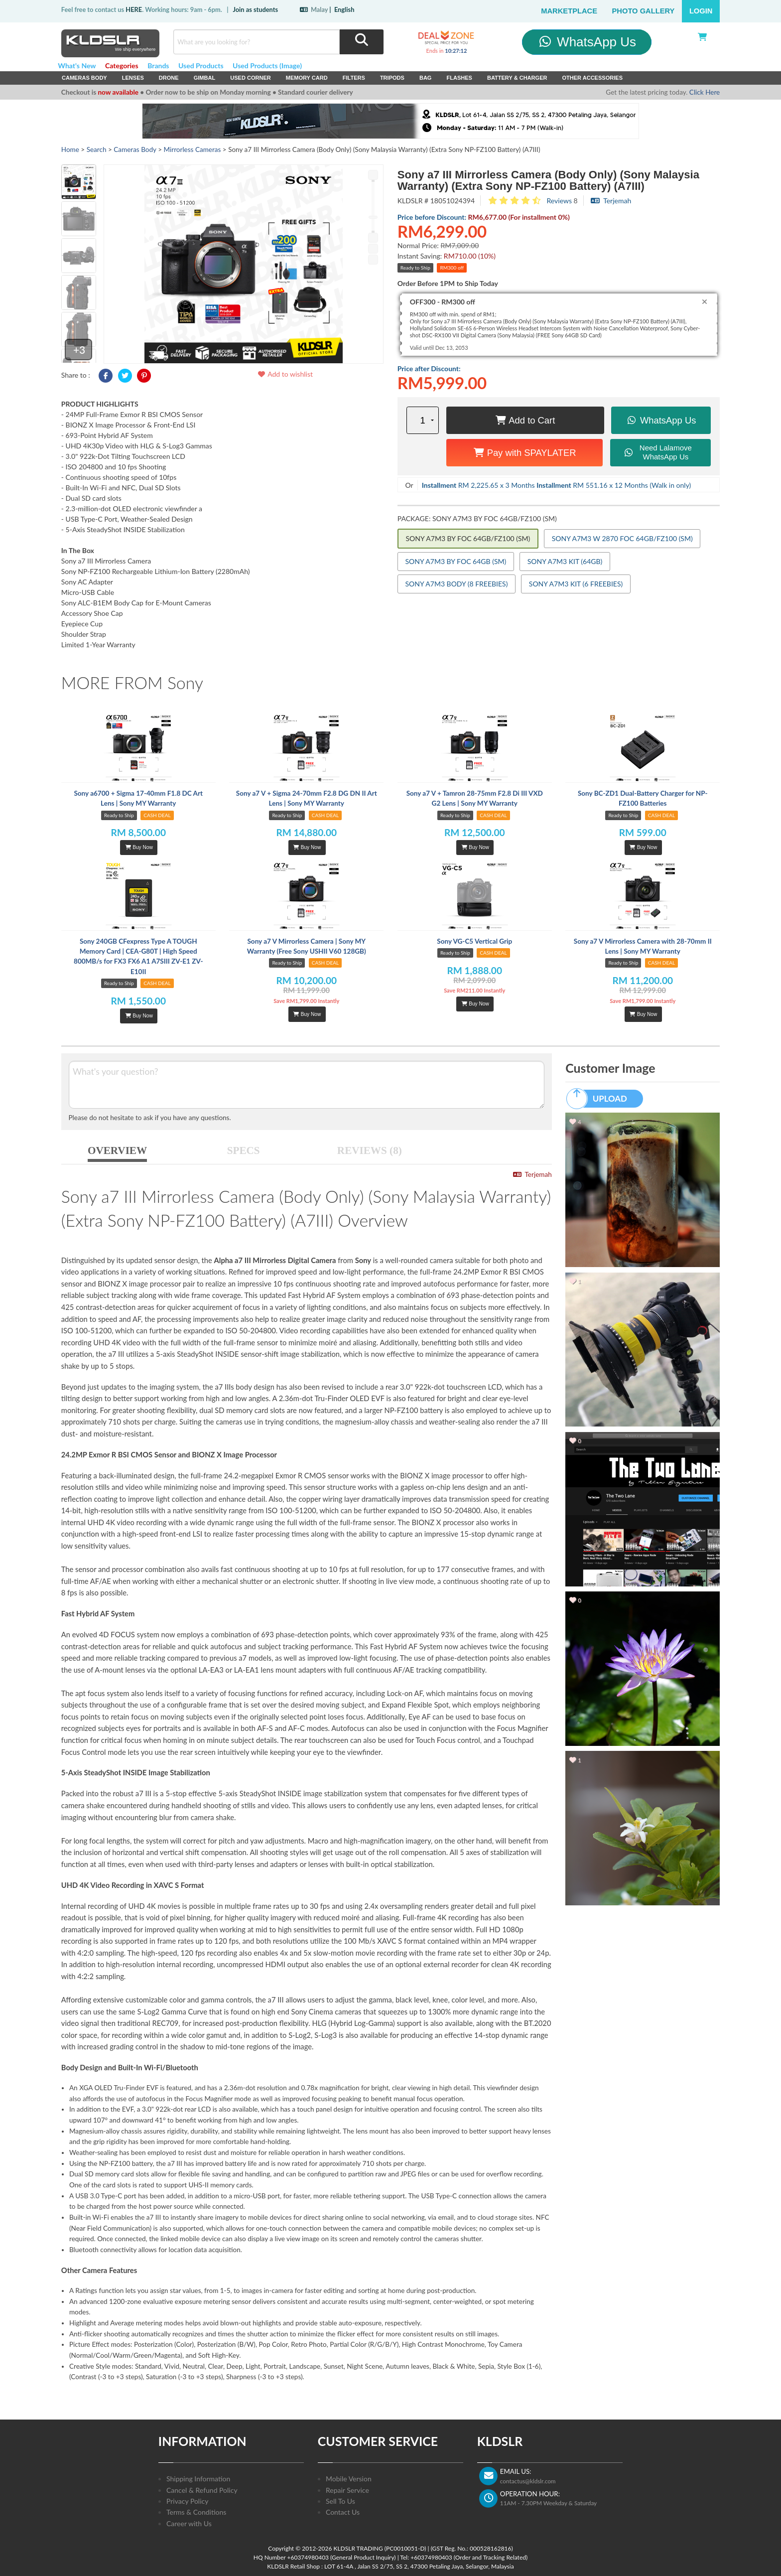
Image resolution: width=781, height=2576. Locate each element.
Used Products (201, 65)
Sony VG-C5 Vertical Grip (474, 941)
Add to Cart (525, 420)
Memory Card (307, 78)
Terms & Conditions (196, 2512)
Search (97, 149)
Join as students (255, 9)
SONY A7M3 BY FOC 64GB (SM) (456, 561)
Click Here (704, 92)
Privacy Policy (187, 2501)
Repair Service (347, 2490)
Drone (169, 78)
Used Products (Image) (267, 65)
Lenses (133, 78)
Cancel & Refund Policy (202, 2490)
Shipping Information (198, 2478)
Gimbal (205, 78)
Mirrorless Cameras (192, 149)
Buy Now (139, 847)
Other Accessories (592, 78)
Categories (121, 65)
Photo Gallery (643, 11)
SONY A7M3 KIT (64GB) (565, 561)
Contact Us (343, 2512)
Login (701, 11)
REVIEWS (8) (369, 1150)
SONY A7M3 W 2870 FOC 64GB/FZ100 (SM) (622, 538)
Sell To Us (340, 2501)
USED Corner (250, 78)
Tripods (392, 78)
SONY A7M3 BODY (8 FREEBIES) (456, 583)
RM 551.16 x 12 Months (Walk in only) (613, 485)
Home (70, 149)
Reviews (559, 200)
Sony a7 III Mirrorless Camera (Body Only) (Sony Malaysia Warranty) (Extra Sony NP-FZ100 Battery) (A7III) (548, 180)
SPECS (243, 1150)
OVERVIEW (117, 1150)
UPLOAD (601, 1099)
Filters (354, 78)
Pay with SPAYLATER (524, 452)
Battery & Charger (517, 78)
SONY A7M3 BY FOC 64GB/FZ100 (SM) (468, 538)
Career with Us (189, 2523)
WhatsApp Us (586, 41)
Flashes (459, 78)
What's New (77, 65)
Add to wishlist (285, 374)
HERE (134, 9)
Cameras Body (84, 78)
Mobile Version (349, 2478)
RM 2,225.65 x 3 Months (478, 485)
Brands (158, 65)
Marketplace (569, 11)
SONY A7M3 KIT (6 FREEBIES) (576, 583)
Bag (425, 78)
